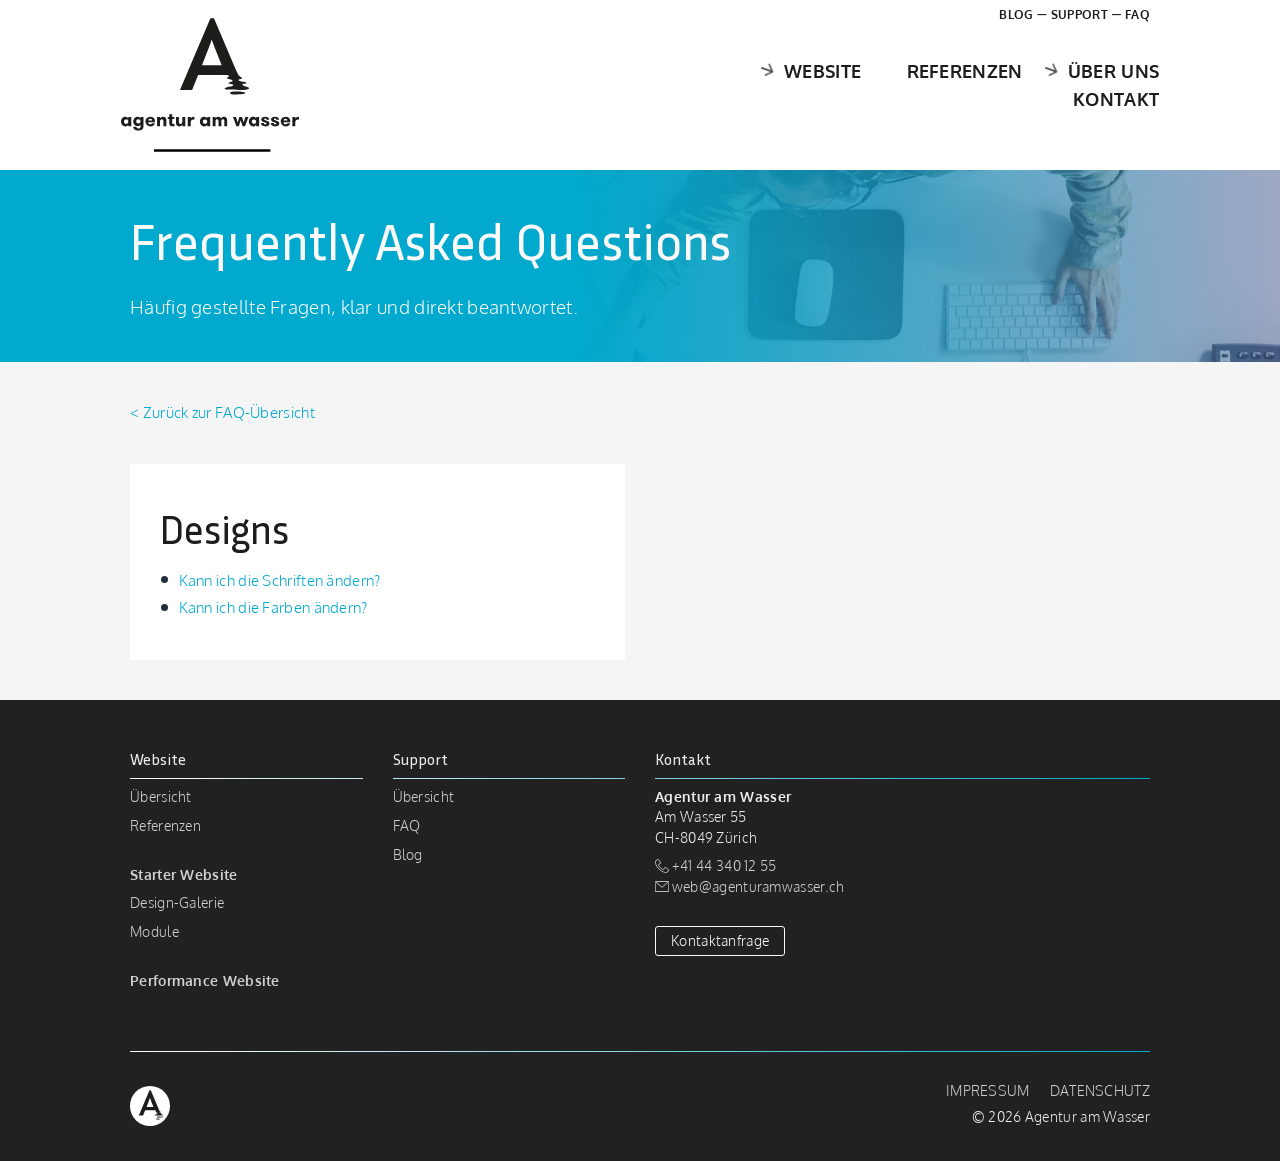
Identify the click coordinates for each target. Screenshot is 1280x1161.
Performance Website (205, 980)
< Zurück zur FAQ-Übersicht (222, 412)
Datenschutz (1100, 1090)
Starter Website (184, 874)
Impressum (988, 1090)
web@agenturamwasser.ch (758, 886)
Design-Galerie (177, 902)
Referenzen (824, 85)
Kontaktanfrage (720, 940)
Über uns (957, 85)
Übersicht (161, 796)
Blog (1016, 14)
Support (1079, 14)
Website (667, 85)
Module (154, 931)
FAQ (1137, 14)
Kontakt (1107, 85)
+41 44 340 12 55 (724, 865)
